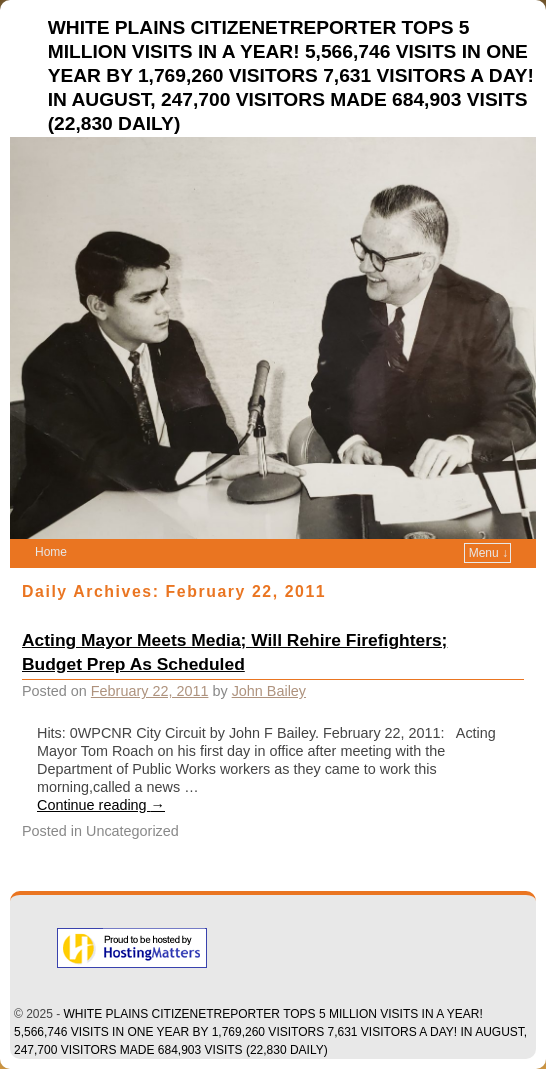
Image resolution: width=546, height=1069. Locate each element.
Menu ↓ (488, 553)
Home (51, 552)
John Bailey (269, 691)
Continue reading (101, 805)
